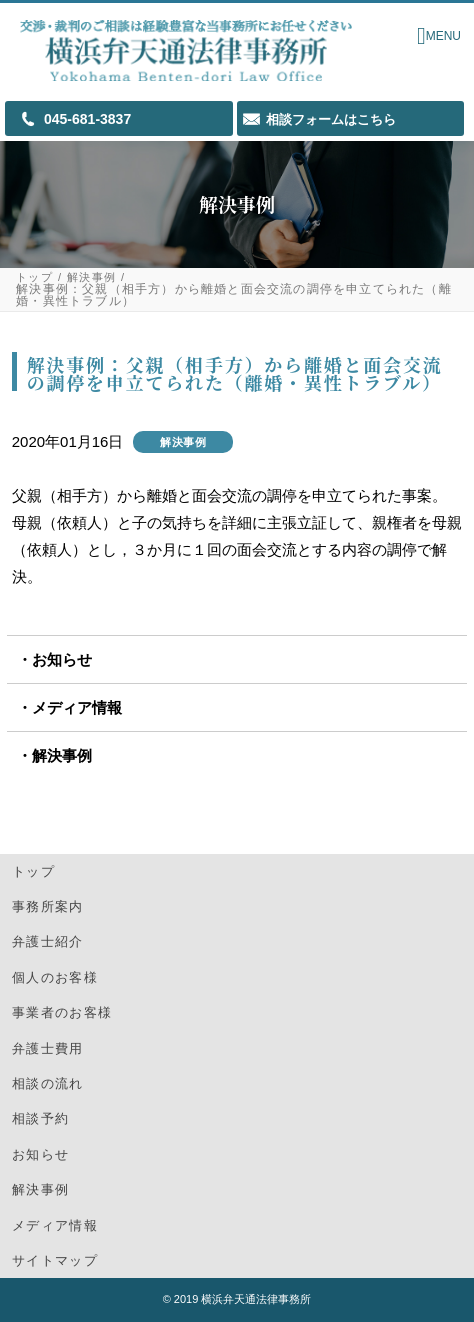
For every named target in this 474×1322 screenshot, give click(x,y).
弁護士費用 (48, 1048)
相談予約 (40, 1118)
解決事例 (91, 277)
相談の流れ (48, 1083)
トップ (34, 277)
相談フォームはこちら (331, 119)
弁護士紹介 (48, 941)
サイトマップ (55, 1260)
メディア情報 (77, 707)
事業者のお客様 (62, 1012)
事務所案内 (48, 906)
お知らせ (62, 659)
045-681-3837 (87, 119)
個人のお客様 (55, 977)
